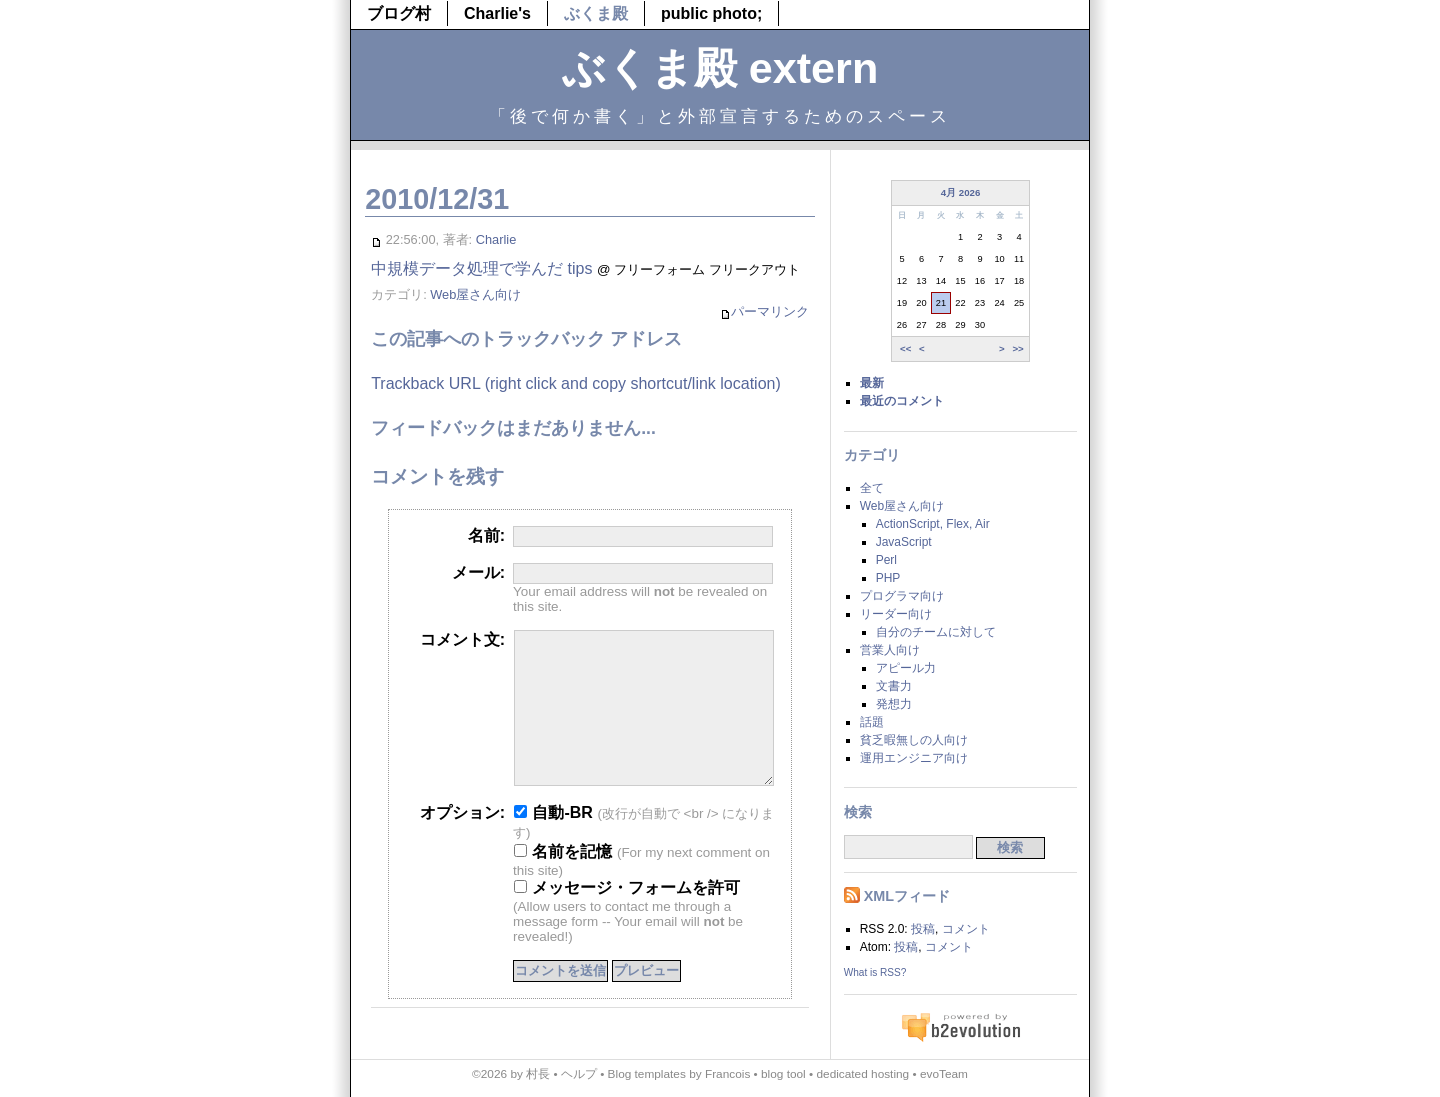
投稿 (923, 929)
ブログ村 (399, 13)
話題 (872, 722)
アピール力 (906, 668)
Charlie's (497, 13)
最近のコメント (902, 401)
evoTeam (944, 1074)
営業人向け (890, 650)
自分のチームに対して (936, 632)
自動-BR (553, 842)
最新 (872, 383)
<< (905, 348)
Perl (886, 560)
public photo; (711, 13)
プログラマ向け (902, 596)
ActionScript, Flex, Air (933, 524)
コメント (966, 929)
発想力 (894, 704)
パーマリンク (764, 312)
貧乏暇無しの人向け (914, 740)
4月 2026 (961, 192)
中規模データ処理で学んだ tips (481, 268)
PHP (888, 578)
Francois (727, 1074)
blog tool (783, 1074)
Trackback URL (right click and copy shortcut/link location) (576, 383)
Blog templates (647, 1074)
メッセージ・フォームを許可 (627, 917)
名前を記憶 (563, 881)
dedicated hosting (862, 1074)
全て (872, 488)
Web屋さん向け (475, 294)
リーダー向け (896, 614)
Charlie (496, 239)
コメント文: (462, 639)
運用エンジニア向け (914, 758)
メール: (478, 572)
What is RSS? (875, 972)
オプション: (462, 842)
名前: (486, 535)
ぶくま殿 (596, 13)
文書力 (894, 686)
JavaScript (904, 542)
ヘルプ (579, 1074)
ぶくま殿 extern (720, 68)
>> (1017, 348)
